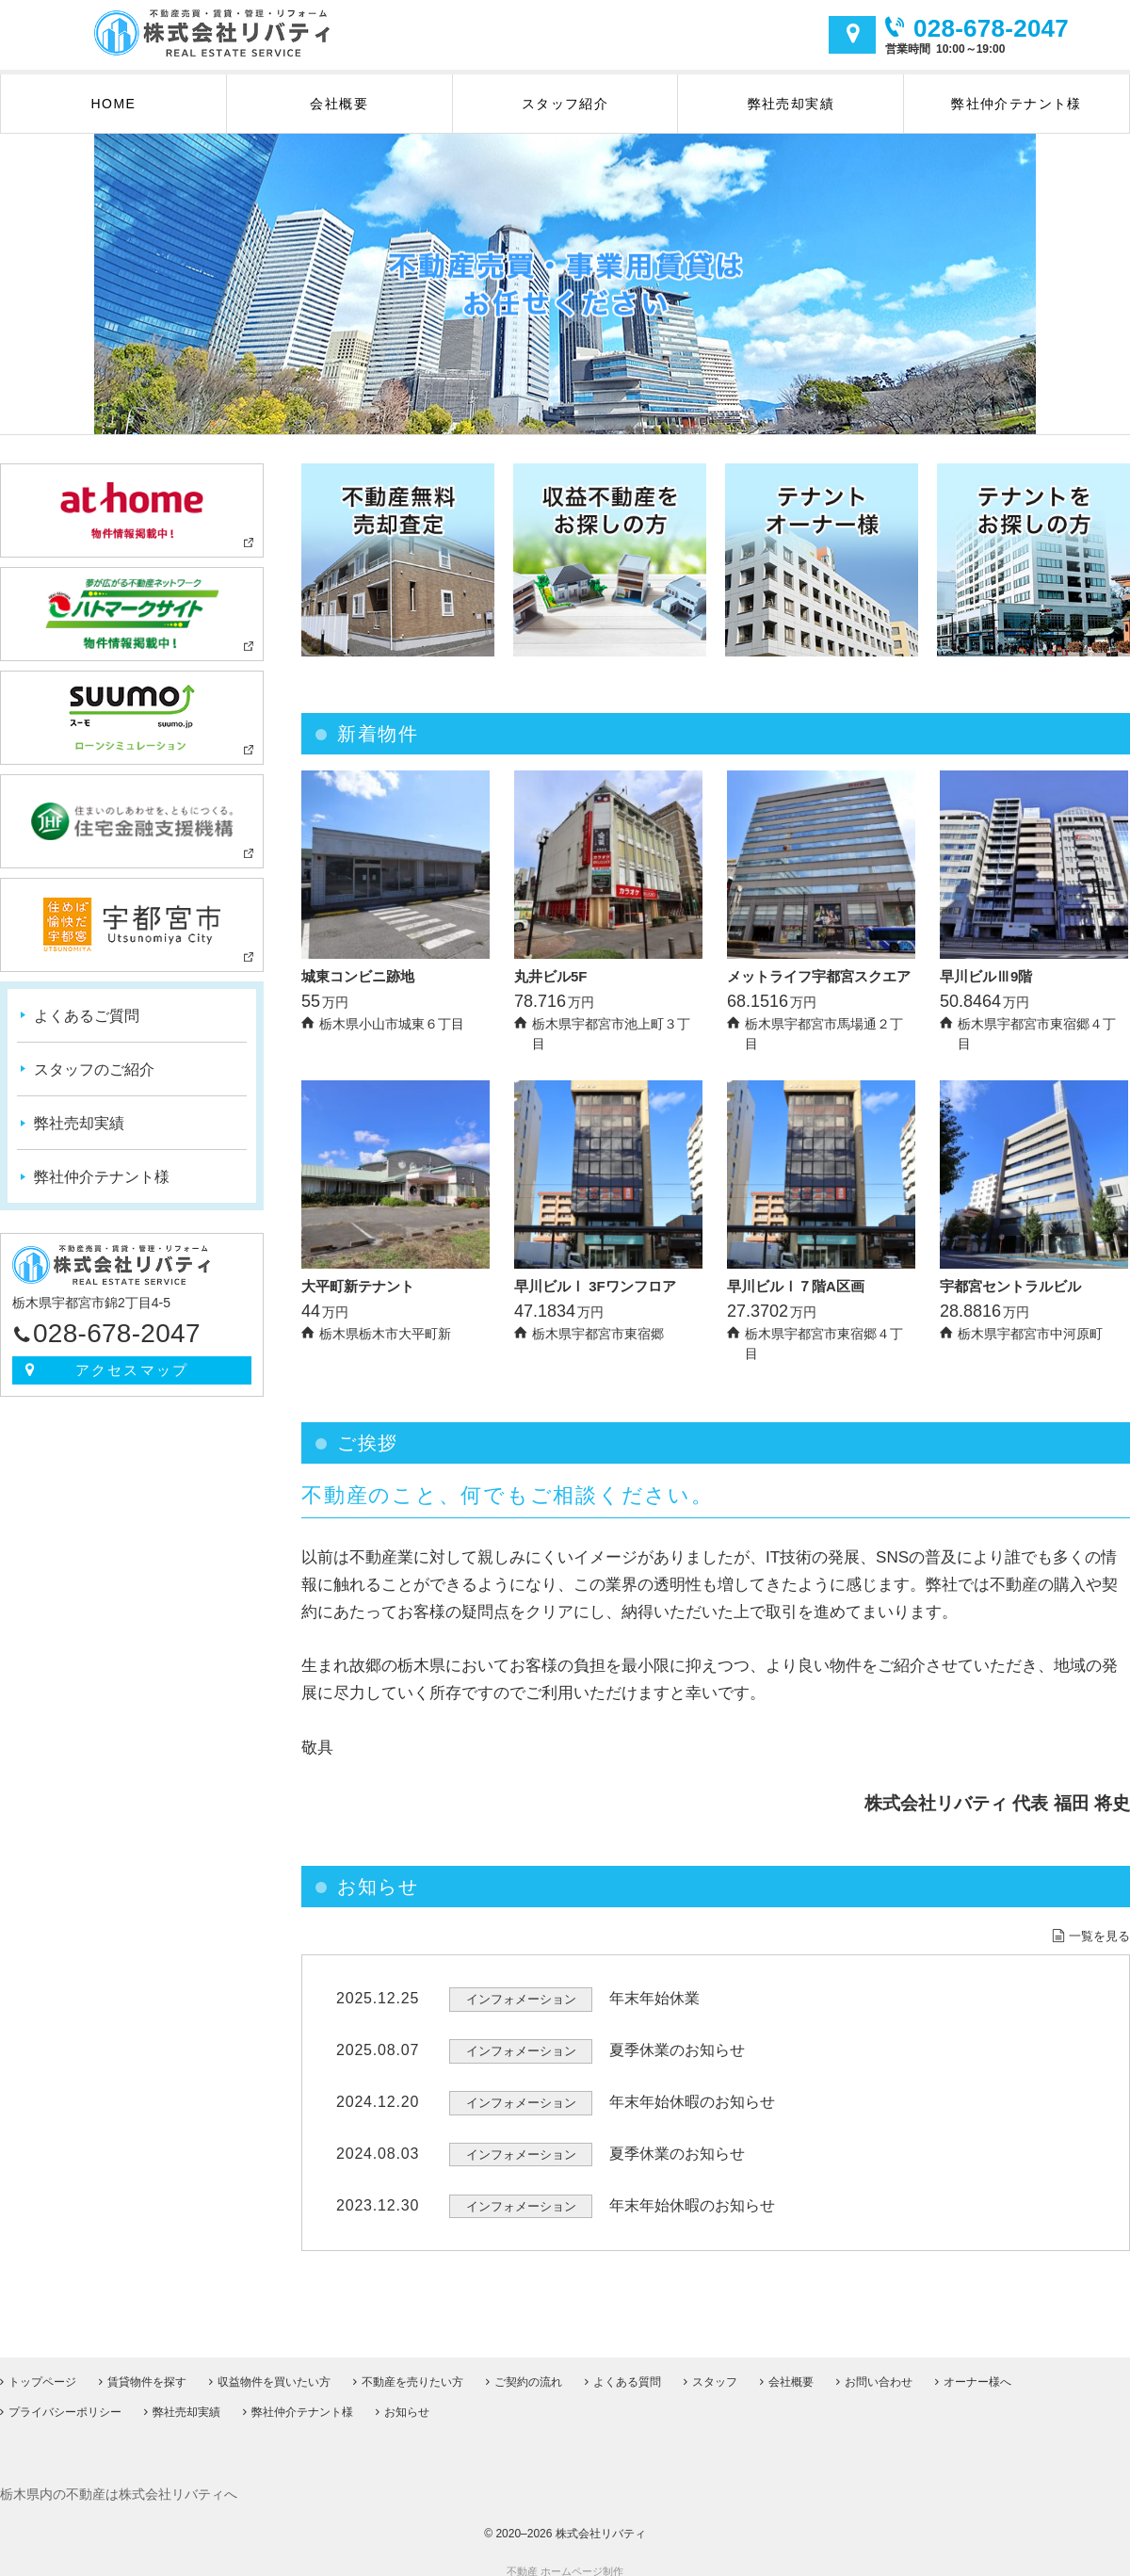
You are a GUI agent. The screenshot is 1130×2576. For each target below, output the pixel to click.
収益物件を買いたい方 (274, 2369)
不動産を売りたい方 (412, 2369)
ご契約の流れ (528, 2369)
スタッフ (714, 2369)
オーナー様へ (977, 2369)
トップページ (42, 2369)
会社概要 (339, 103)
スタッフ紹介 (565, 103)
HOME (114, 103)
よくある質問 (627, 2369)
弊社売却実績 (791, 103)
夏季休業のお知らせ (677, 2050)
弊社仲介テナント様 (1016, 103)
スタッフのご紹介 (94, 1069)
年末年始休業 (654, 1998)
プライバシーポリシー (64, 2399)
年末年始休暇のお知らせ (692, 2102)
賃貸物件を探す (146, 2369)
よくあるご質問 (86, 1016)
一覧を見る (1099, 1936)
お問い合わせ (878, 2369)
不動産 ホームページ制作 (565, 2559)
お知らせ (406, 2399)
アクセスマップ (852, 35)
